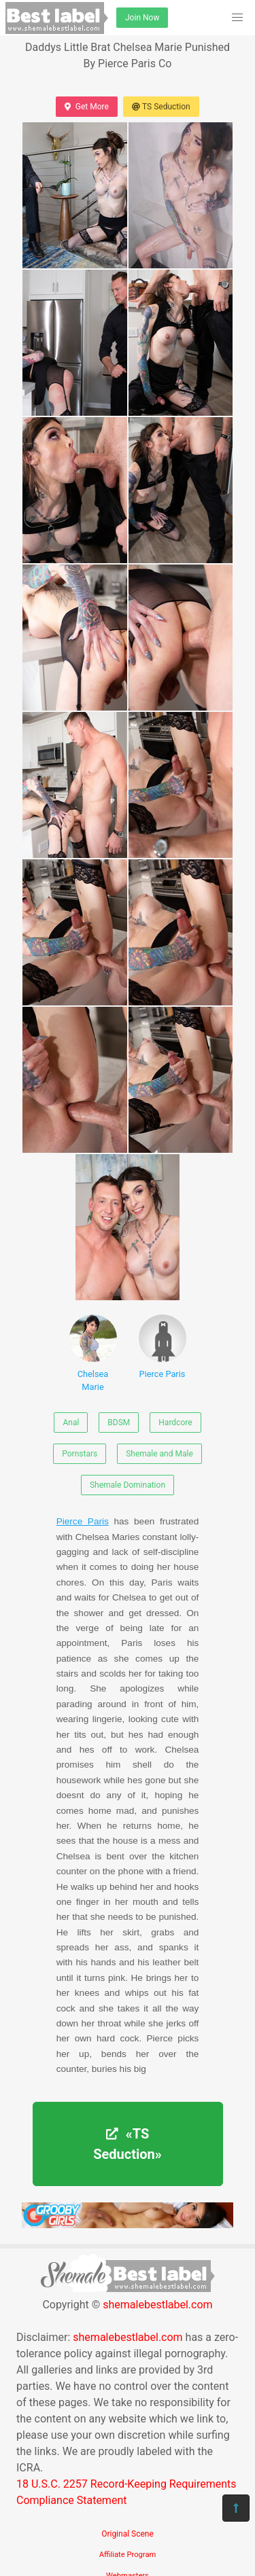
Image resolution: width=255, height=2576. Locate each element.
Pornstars (79, 1454)
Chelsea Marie (93, 1353)
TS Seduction (161, 106)
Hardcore (175, 1422)
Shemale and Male (159, 1454)
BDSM (118, 1422)
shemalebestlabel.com (157, 2304)
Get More (86, 106)
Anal (71, 1422)
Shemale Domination (127, 1485)
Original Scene (127, 2534)
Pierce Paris (162, 1346)
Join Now (142, 17)
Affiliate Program (127, 2554)
